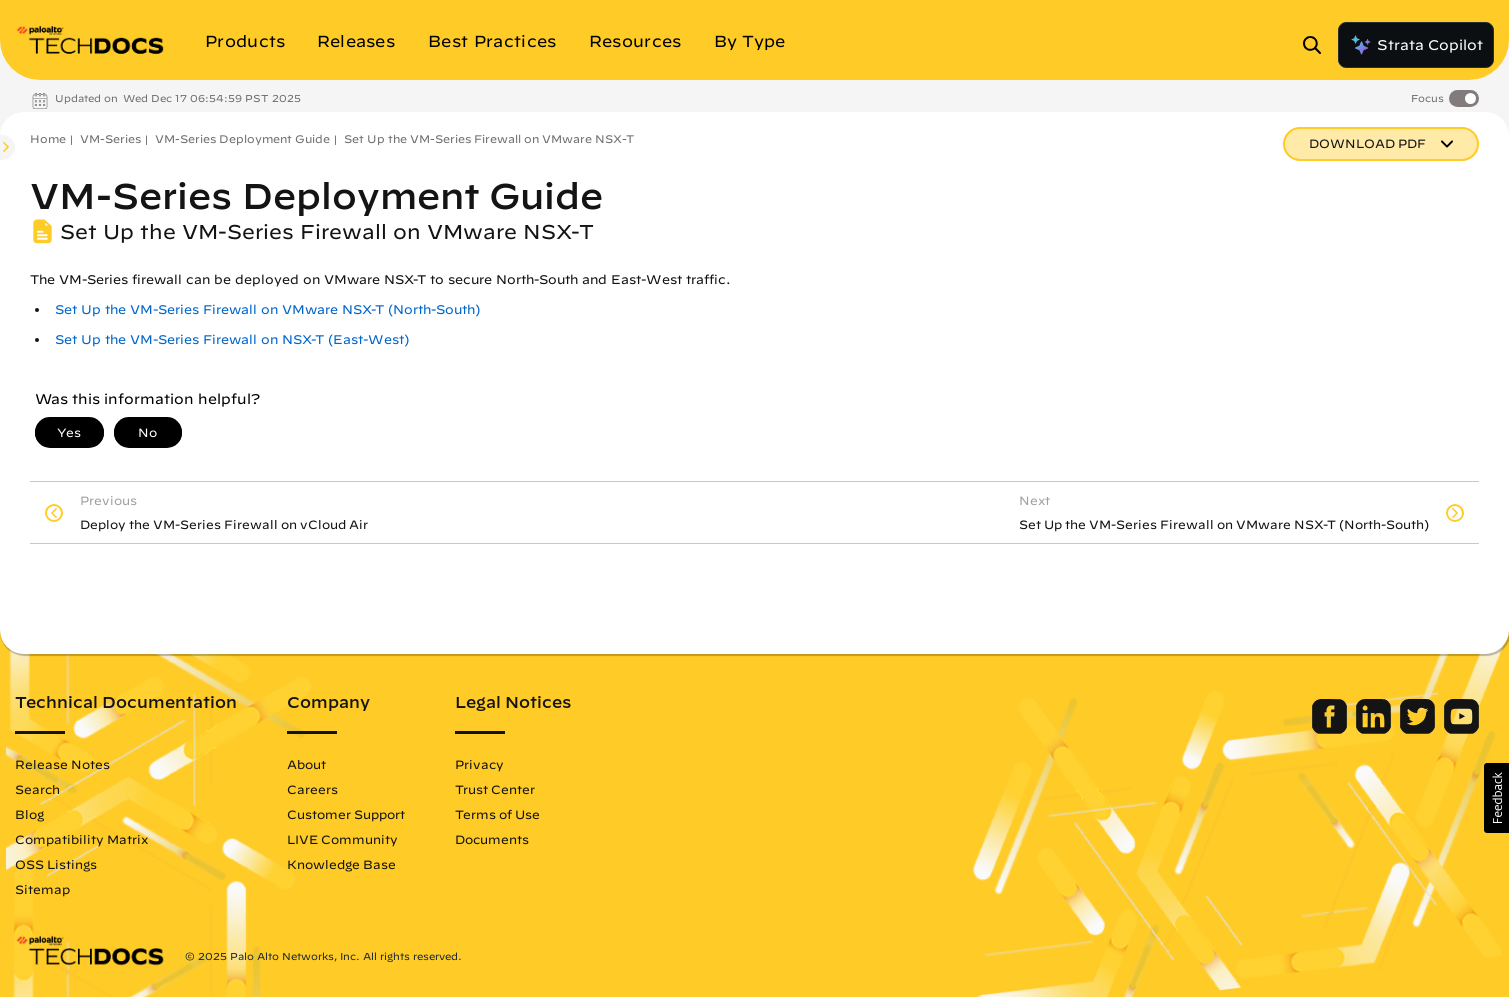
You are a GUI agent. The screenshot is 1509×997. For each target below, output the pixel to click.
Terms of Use (497, 814)
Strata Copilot (1416, 45)
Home (48, 138)
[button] (1496, 798)
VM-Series (110, 138)
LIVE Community (342, 839)
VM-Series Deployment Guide (242, 138)
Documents (492, 839)
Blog (29, 814)
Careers (312, 789)
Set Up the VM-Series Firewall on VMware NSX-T (489, 138)
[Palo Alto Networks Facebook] (1331, 729)
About (306, 764)
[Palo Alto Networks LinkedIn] (1375, 729)
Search (37, 789)
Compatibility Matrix (81, 839)
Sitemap (42, 889)
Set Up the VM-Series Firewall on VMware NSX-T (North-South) (267, 309)
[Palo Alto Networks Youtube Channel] (1461, 729)
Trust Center (495, 789)
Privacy (479, 764)
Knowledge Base (341, 864)
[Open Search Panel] (1318, 45)
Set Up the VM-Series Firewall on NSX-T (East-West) (232, 339)
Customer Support (346, 814)
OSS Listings (56, 864)
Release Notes (62, 764)
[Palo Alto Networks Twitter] (1419, 729)
